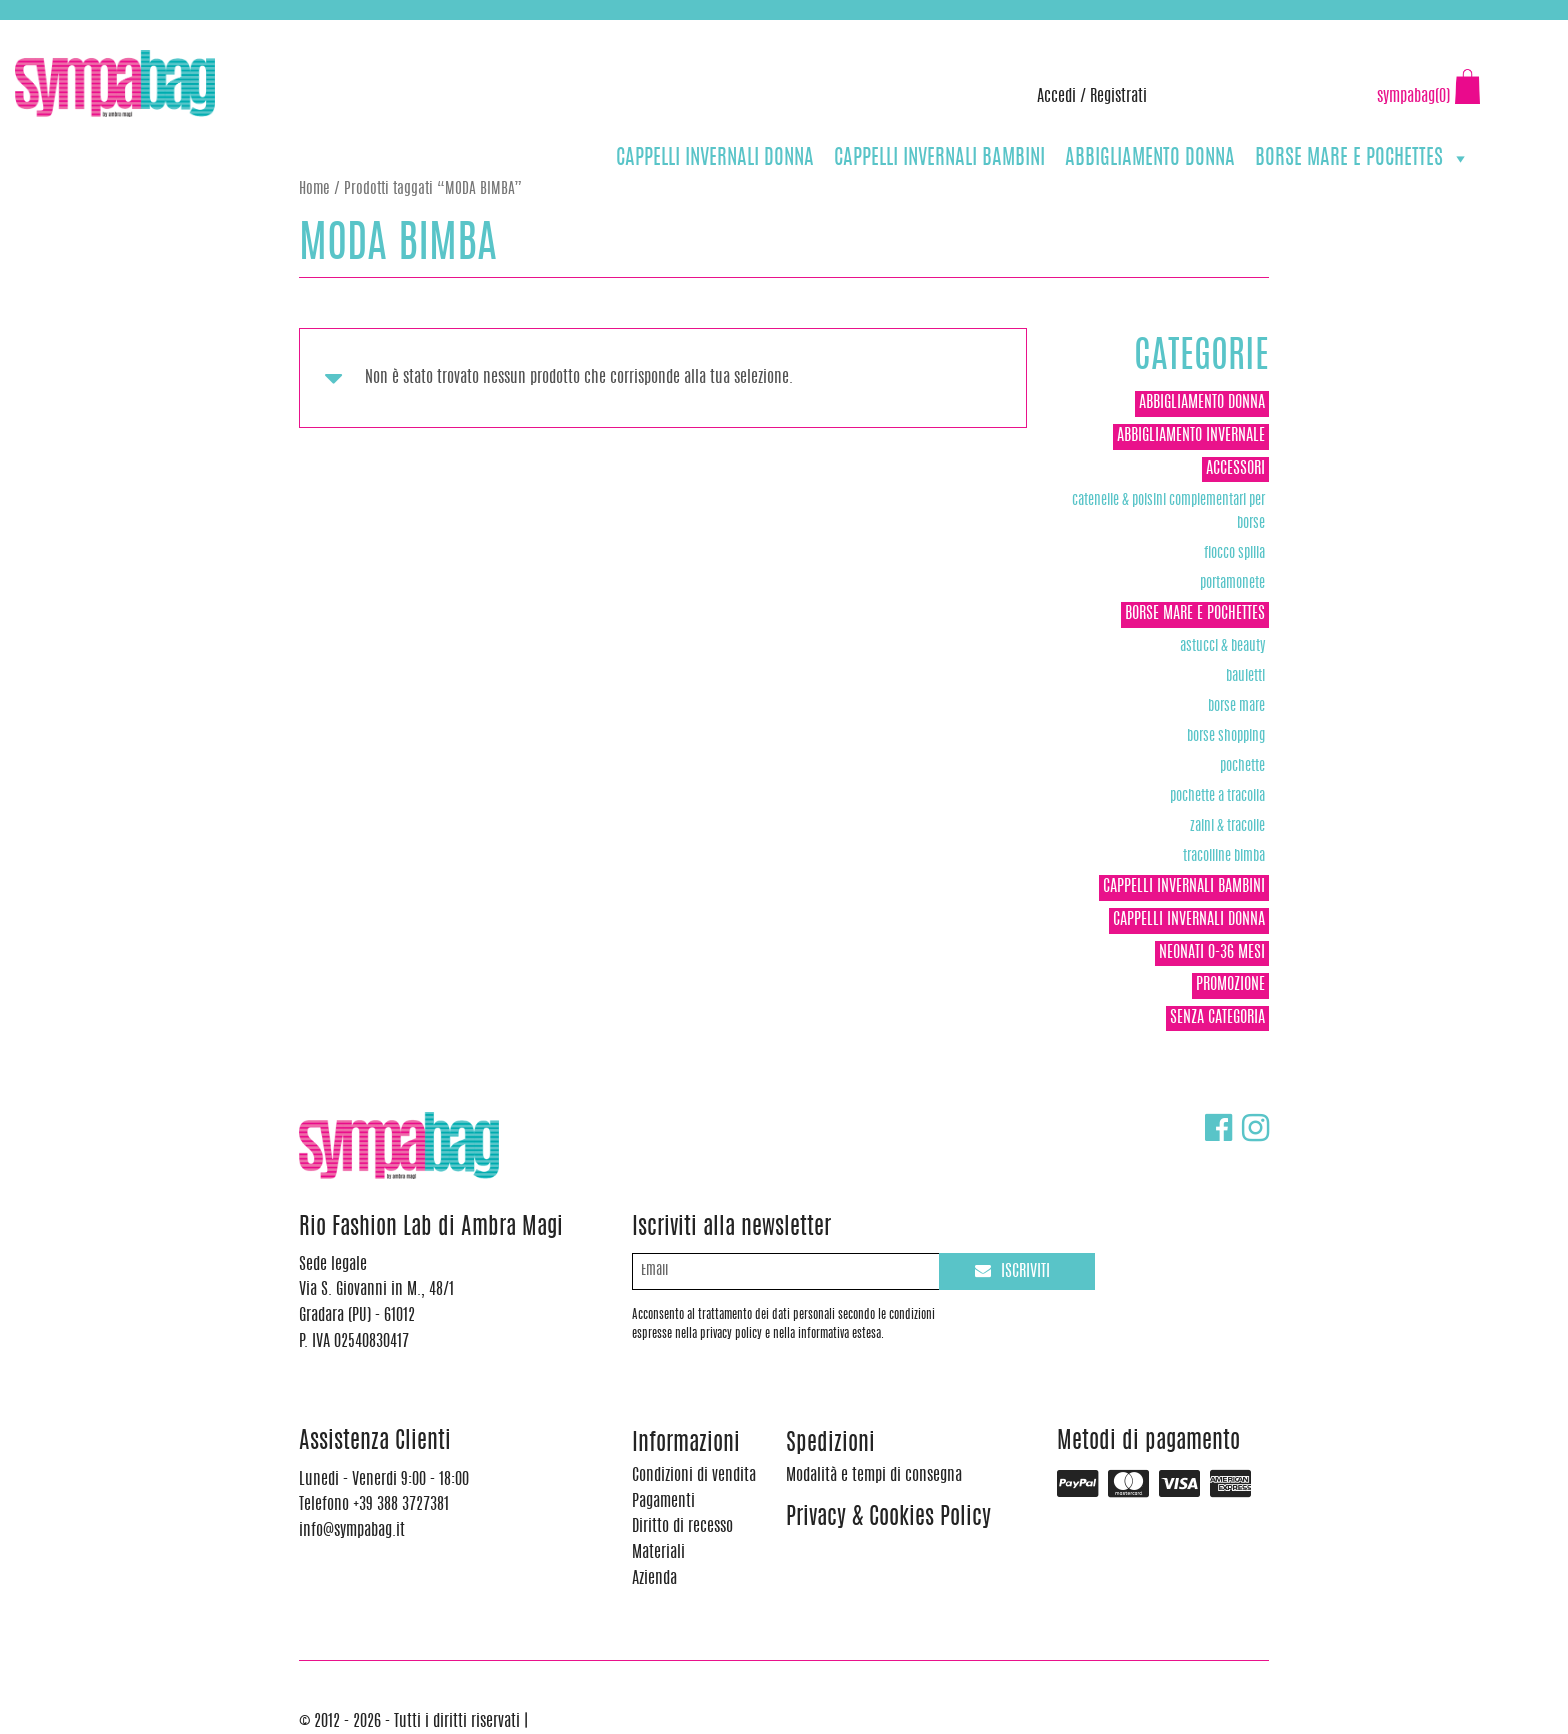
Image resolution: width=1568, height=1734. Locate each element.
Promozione (1230, 985)
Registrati (1118, 97)
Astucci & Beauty (1222, 646)
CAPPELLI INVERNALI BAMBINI (939, 158)
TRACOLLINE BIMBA (1224, 856)
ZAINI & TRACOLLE (1227, 826)
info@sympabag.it (278, 30)
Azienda (654, 1579)
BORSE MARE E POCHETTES (1362, 158)
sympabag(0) (1413, 97)
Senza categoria (1217, 1018)
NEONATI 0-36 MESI (1212, 953)
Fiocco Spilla (1234, 553)
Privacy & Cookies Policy (888, 1518)
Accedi (1056, 97)
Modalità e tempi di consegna (874, 1476)
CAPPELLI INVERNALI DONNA (715, 158)
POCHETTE (1242, 766)
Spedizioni (830, 1444)
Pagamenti (663, 1502)
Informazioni (686, 1444)
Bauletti (1245, 676)
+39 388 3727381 (99, 30)
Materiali (658, 1553)
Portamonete (1232, 583)
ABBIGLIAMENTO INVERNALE (1191, 436)
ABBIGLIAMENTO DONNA (1150, 158)
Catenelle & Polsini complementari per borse (1168, 512)
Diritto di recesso (682, 1527)
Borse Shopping (1226, 736)
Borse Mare (1236, 706)
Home (314, 189)
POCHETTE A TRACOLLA (1217, 796)
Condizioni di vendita (694, 1476)
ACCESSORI (1235, 469)
